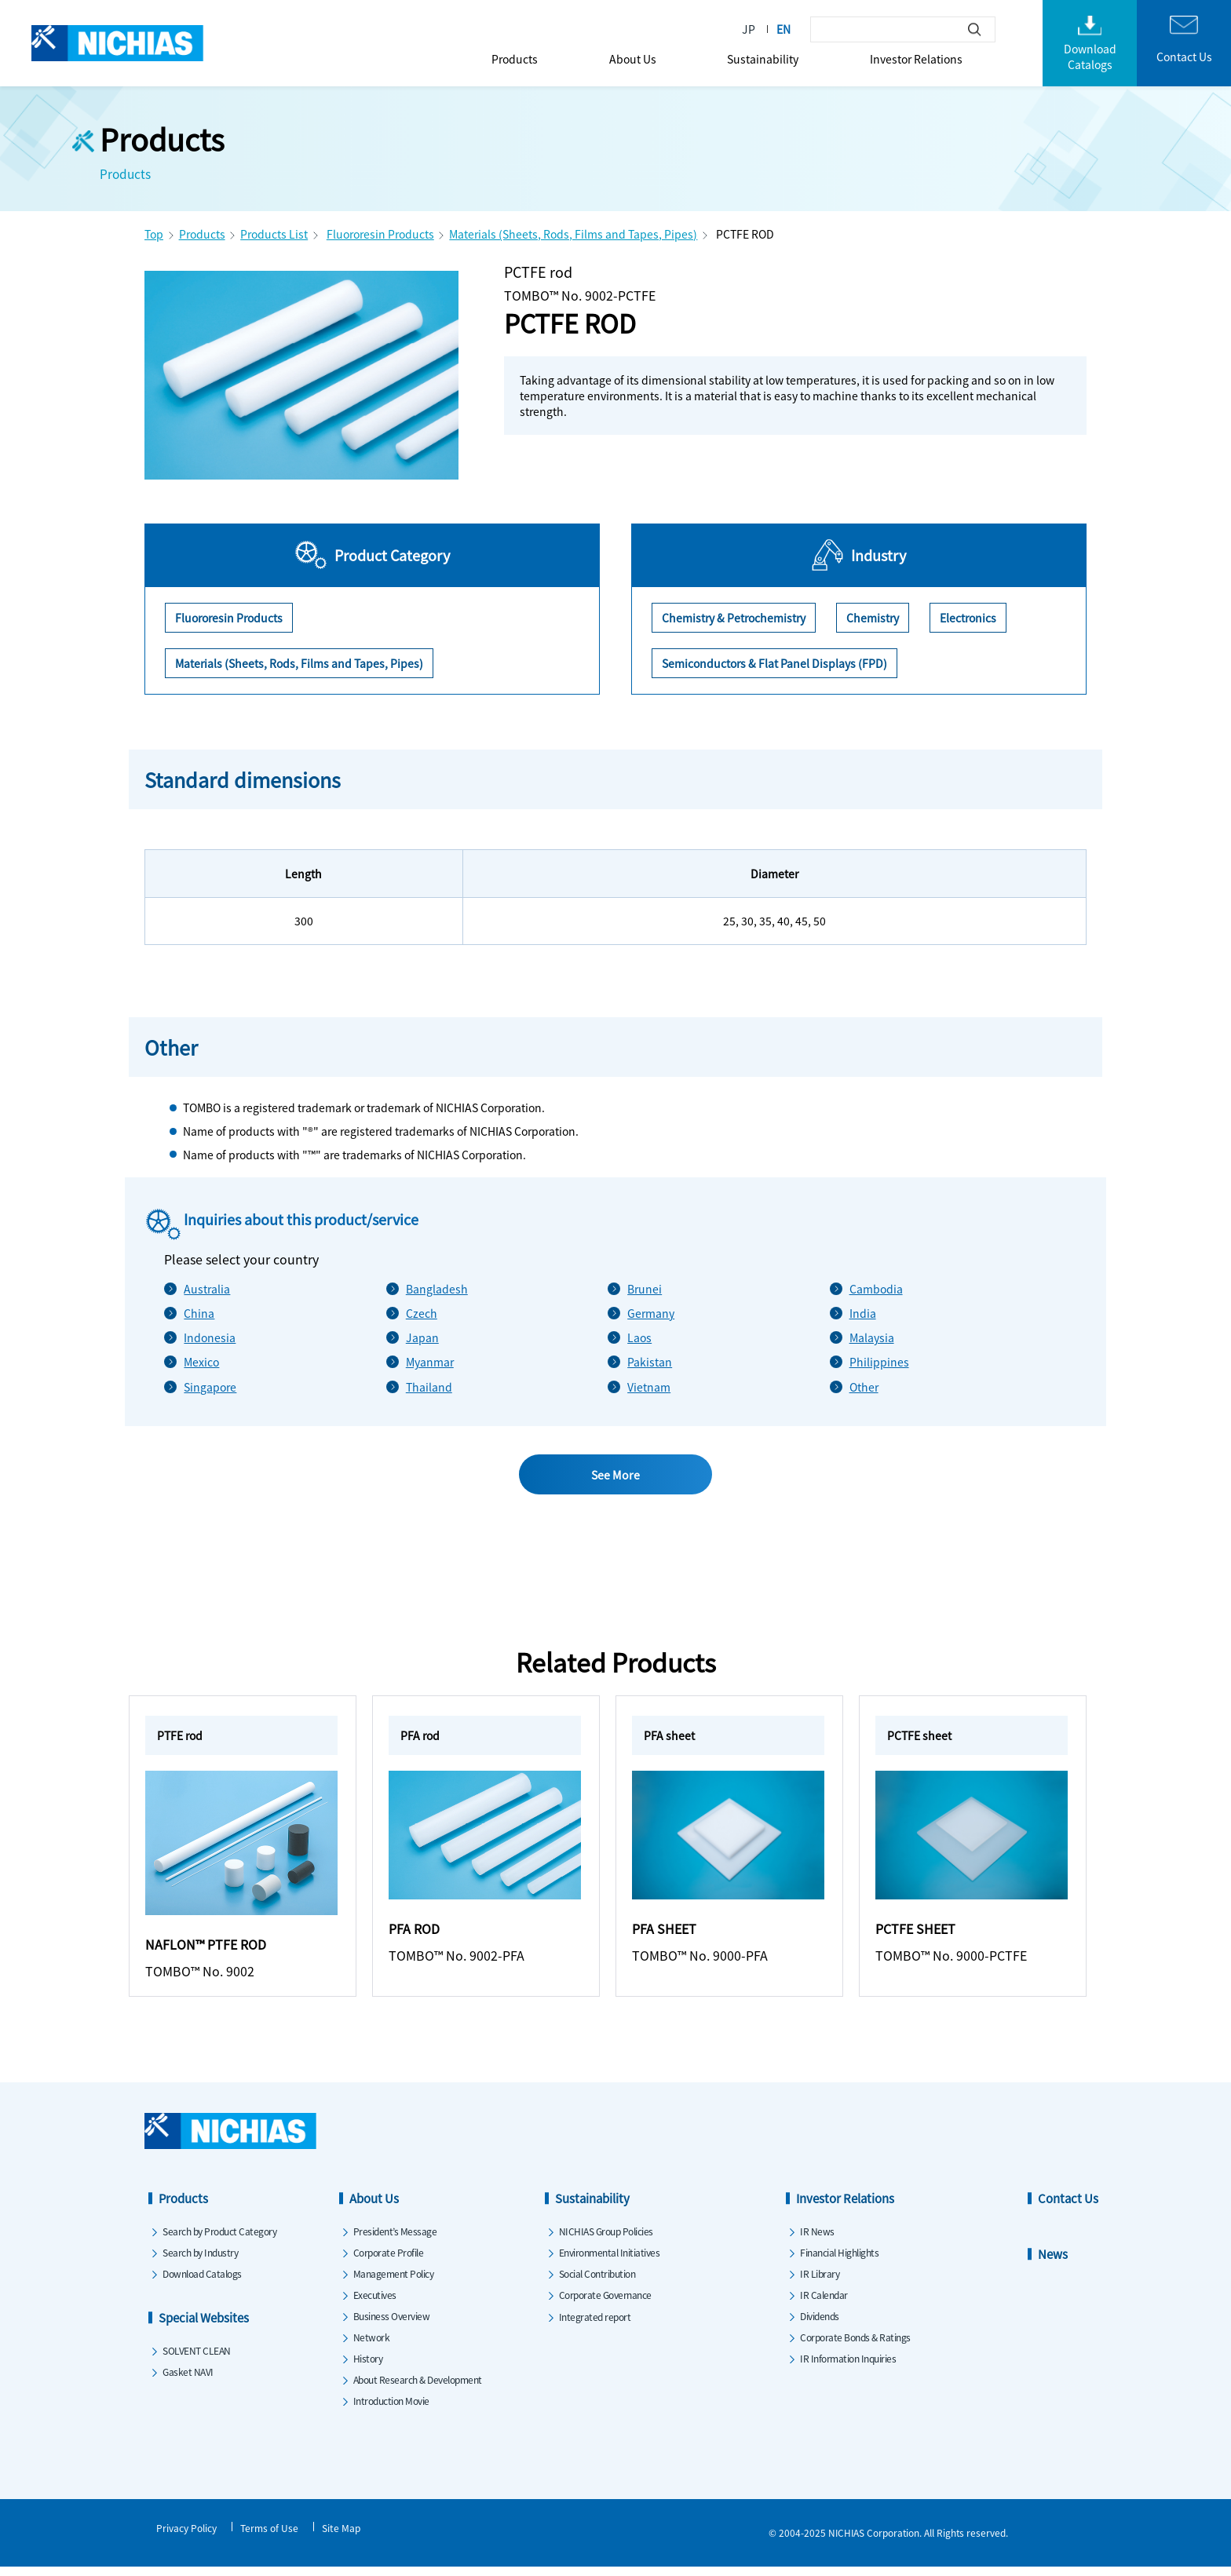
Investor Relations (916, 59)
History (368, 2366)
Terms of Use (269, 2536)
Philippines (879, 1362)
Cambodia (876, 1289)
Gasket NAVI (188, 2380)
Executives (374, 2303)
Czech (421, 1313)
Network (371, 2345)
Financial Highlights (839, 2261)
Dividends (819, 2324)
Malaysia (871, 1337)
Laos (639, 1337)
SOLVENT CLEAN (197, 2359)
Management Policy (393, 2282)
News (1053, 2262)
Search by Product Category (219, 2239)
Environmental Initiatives (609, 2261)
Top (153, 234)
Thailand (429, 1387)
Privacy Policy (186, 2536)
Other (864, 1387)
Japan (422, 1337)
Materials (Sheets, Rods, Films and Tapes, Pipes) (573, 234)
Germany (650, 1313)
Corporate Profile (388, 2261)
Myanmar (430, 1362)
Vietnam (648, 1387)
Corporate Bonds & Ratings (855, 2345)
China (199, 1313)
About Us (632, 59)
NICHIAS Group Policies (606, 2239)
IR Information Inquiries (848, 2366)
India (862, 1313)
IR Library (819, 2282)
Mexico (201, 1362)
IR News (817, 2239)
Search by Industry (200, 2261)
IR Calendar (824, 2303)
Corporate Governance (605, 2303)
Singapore (210, 1387)
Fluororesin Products (380, 234)
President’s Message (395, 2239)
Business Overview (391, 2324)
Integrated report (595, 2325)
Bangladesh (437, 1289)
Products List (274, 234)
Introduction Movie (391, 2409)
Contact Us (1068, 2206)
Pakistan (649, 1362)
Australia (207, 1289)
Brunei (644, 1289)
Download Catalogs (202, 2282)
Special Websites (204, 2326)
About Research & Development (417, 2388)
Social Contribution (597, 2282)
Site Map (341, 2536)
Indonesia (210, 1337)
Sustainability (762, 59)
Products (514, 59)
